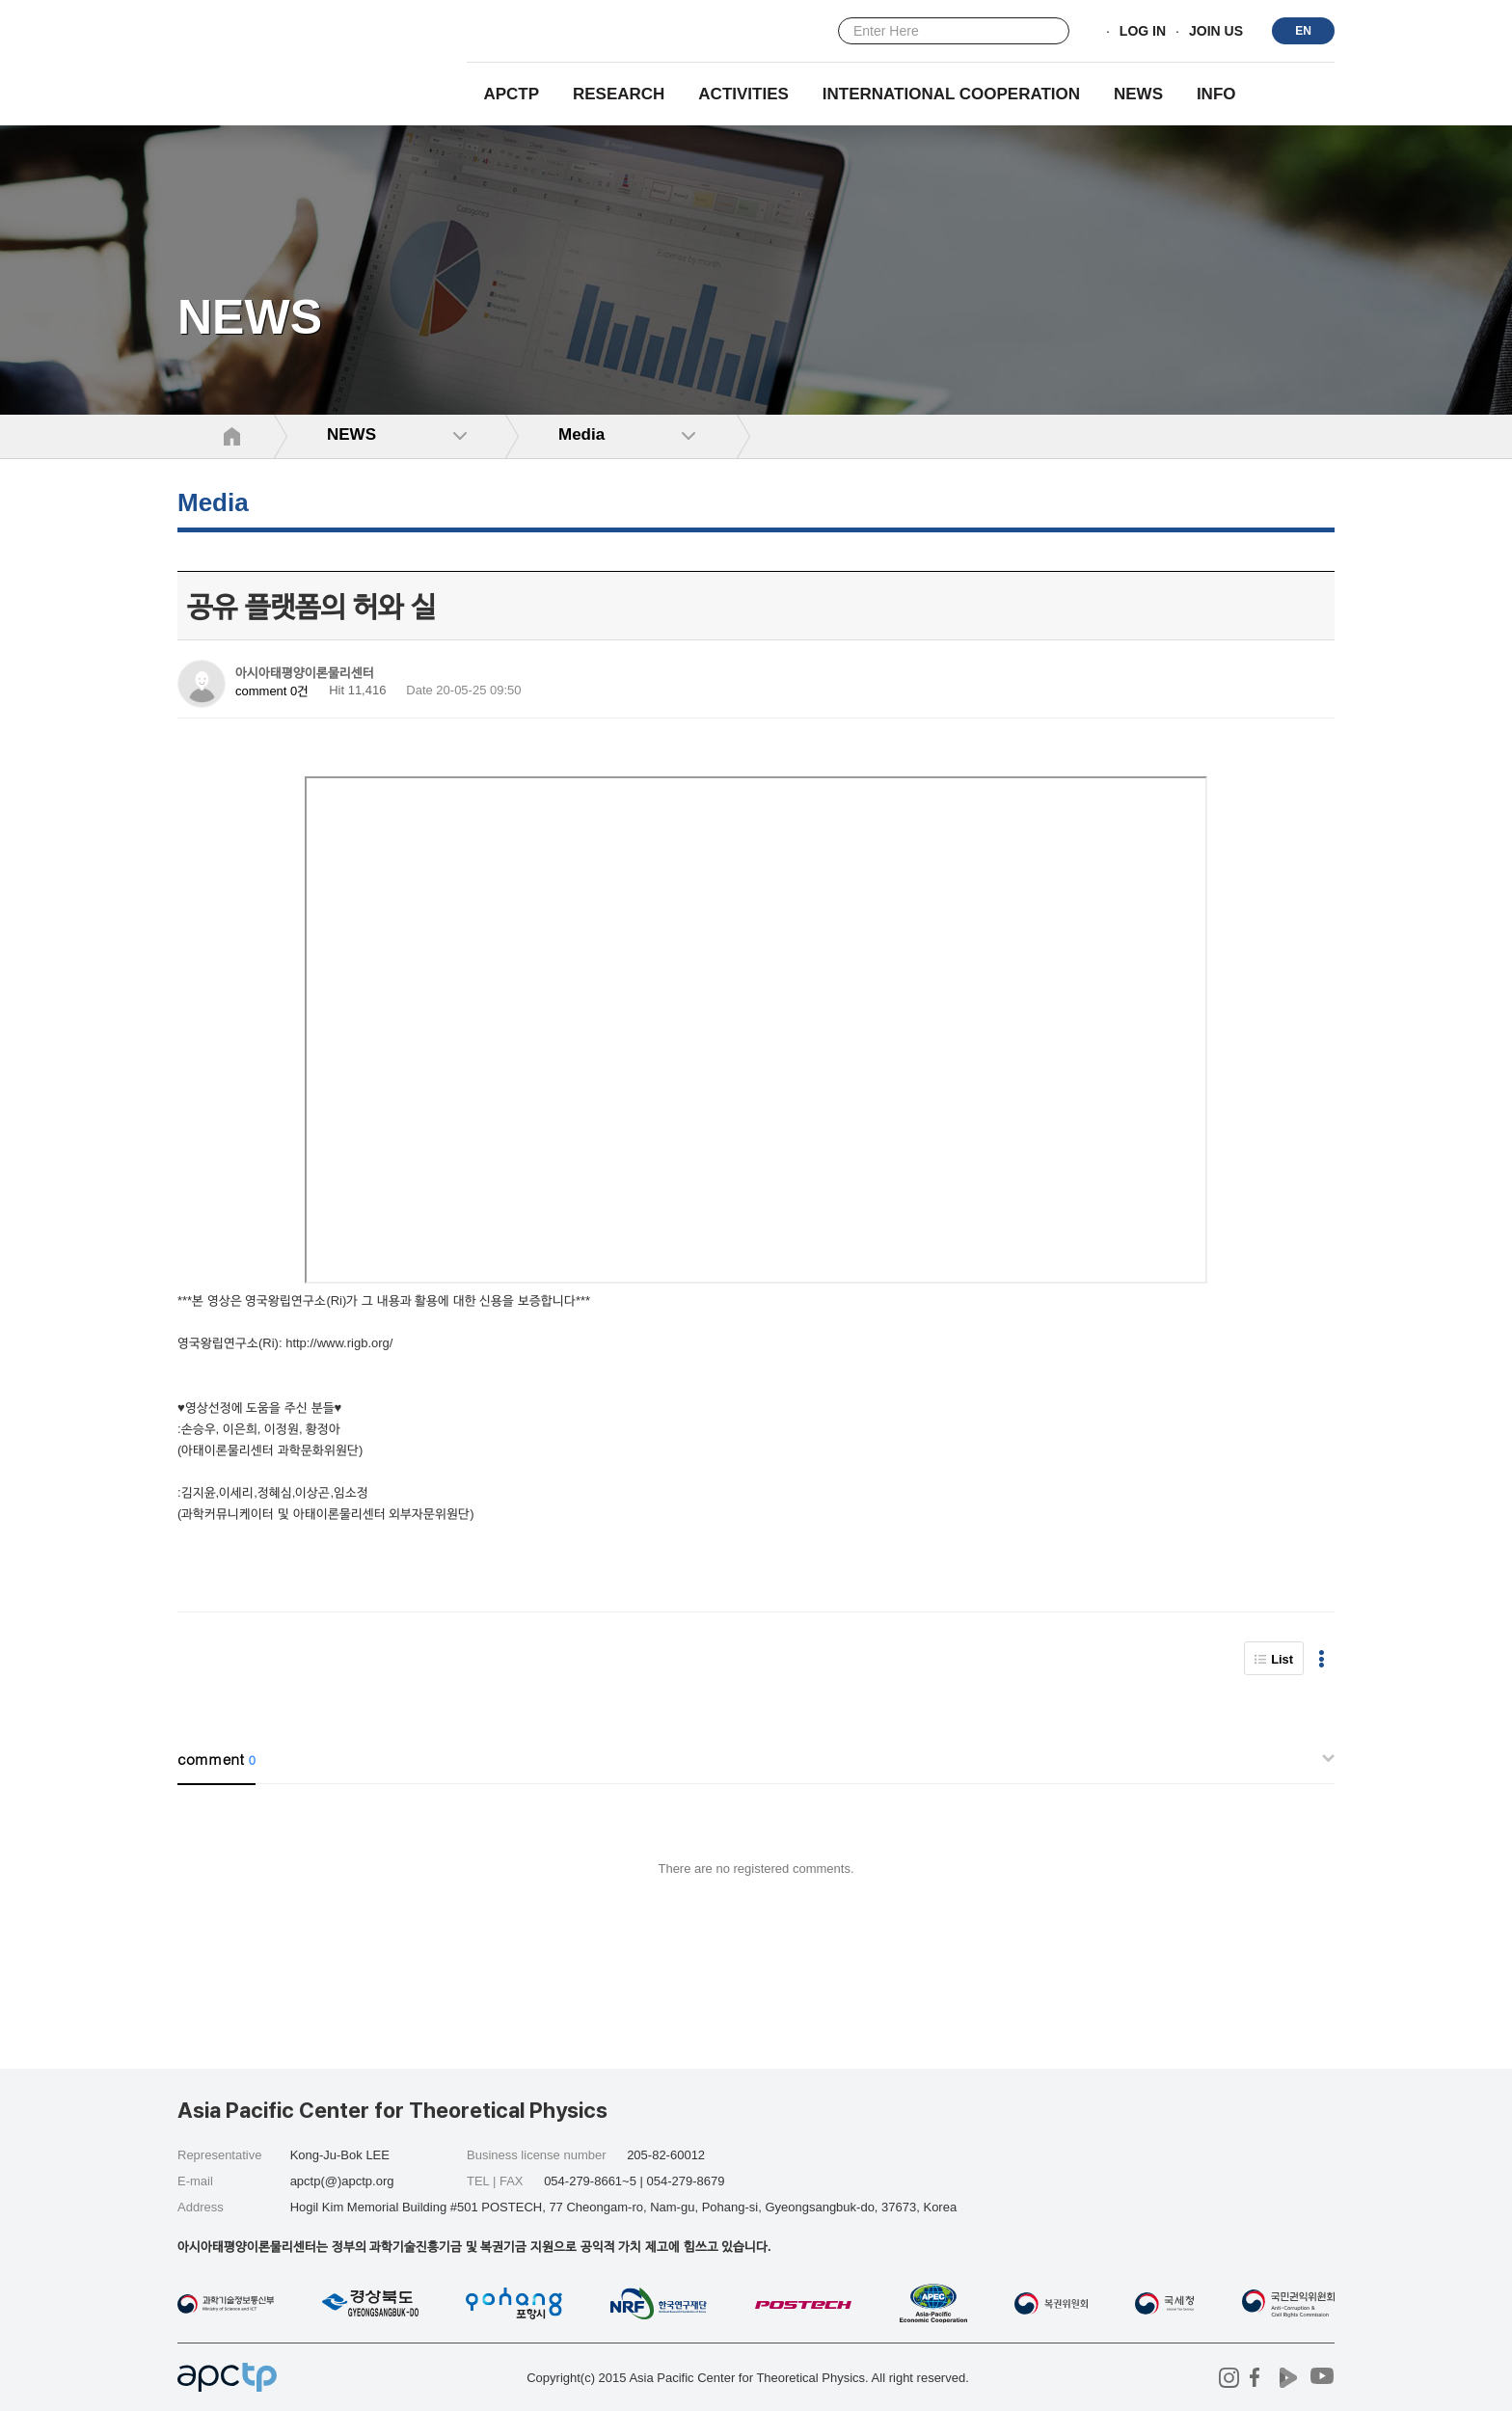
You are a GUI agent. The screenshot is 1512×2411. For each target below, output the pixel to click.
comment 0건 (272, 691)
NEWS (1138, 94)
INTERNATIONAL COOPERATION (951, 94)
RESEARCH (618, 94)
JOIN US (1216, 32)
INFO (1216, 94)
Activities (743, 94)
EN (1303, 31)
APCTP (511, 94)
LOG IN (1143, 32)
